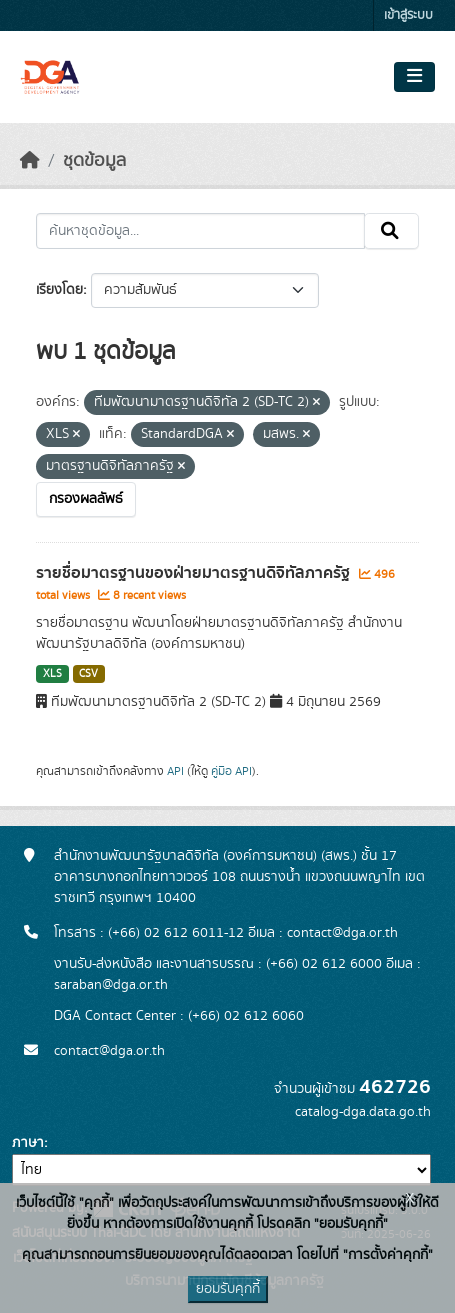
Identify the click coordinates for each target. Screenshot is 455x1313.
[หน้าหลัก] (30, 161)
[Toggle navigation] (414, 77)
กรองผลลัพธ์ (86, 499)
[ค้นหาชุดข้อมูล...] (200, 231)
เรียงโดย (59, 290)
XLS (52, 674)
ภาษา (28, 1143)
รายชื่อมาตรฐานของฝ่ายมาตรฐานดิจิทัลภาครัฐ (195, 573)
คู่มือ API (231, 771)
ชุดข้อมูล (94, 161)
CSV (88, 674)
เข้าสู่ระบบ (408, 15)
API (175, 771)
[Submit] (391, 231)
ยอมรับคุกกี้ (228, 1289)
